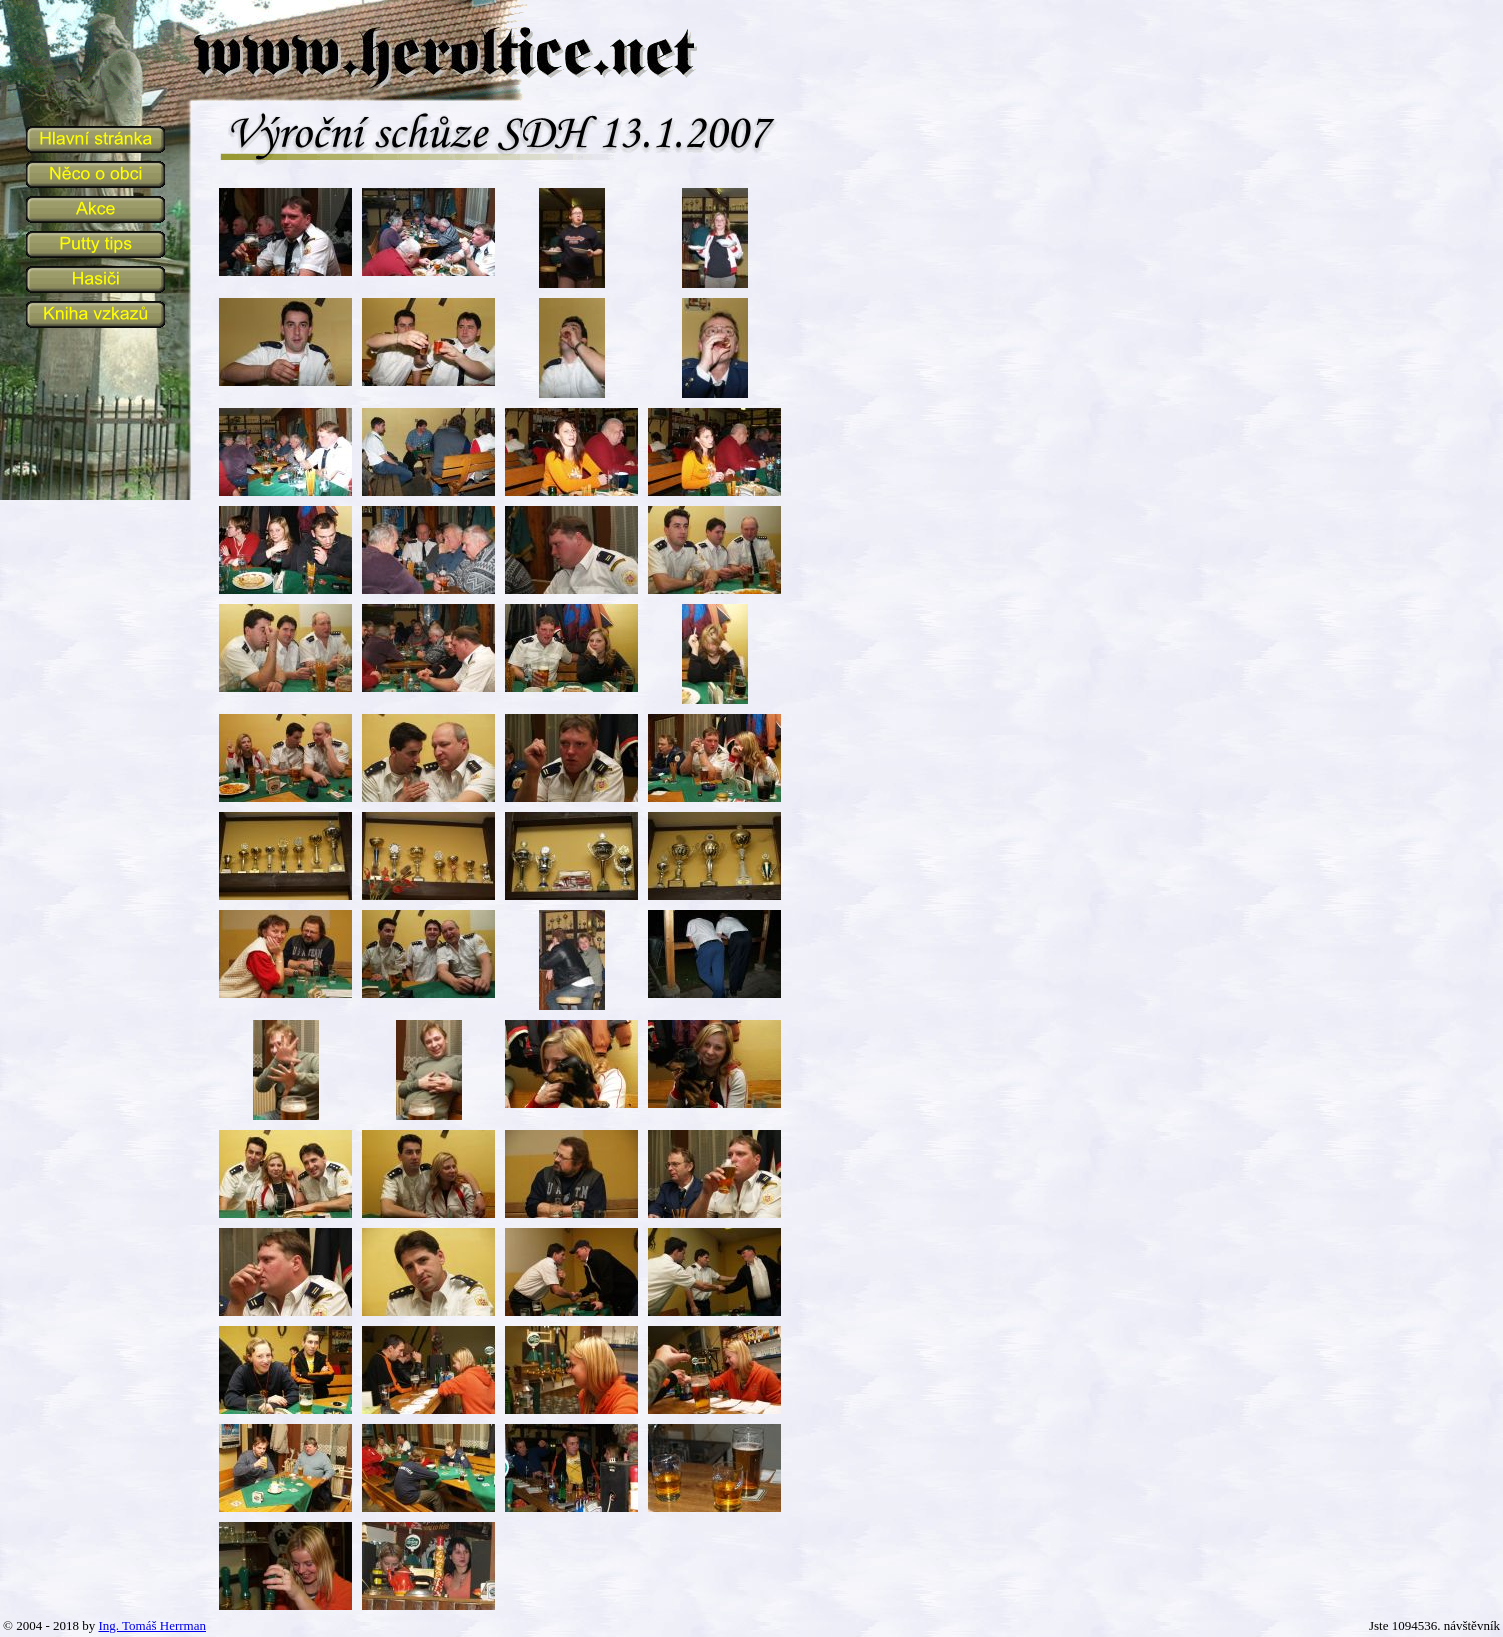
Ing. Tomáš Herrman (152, 1625)
